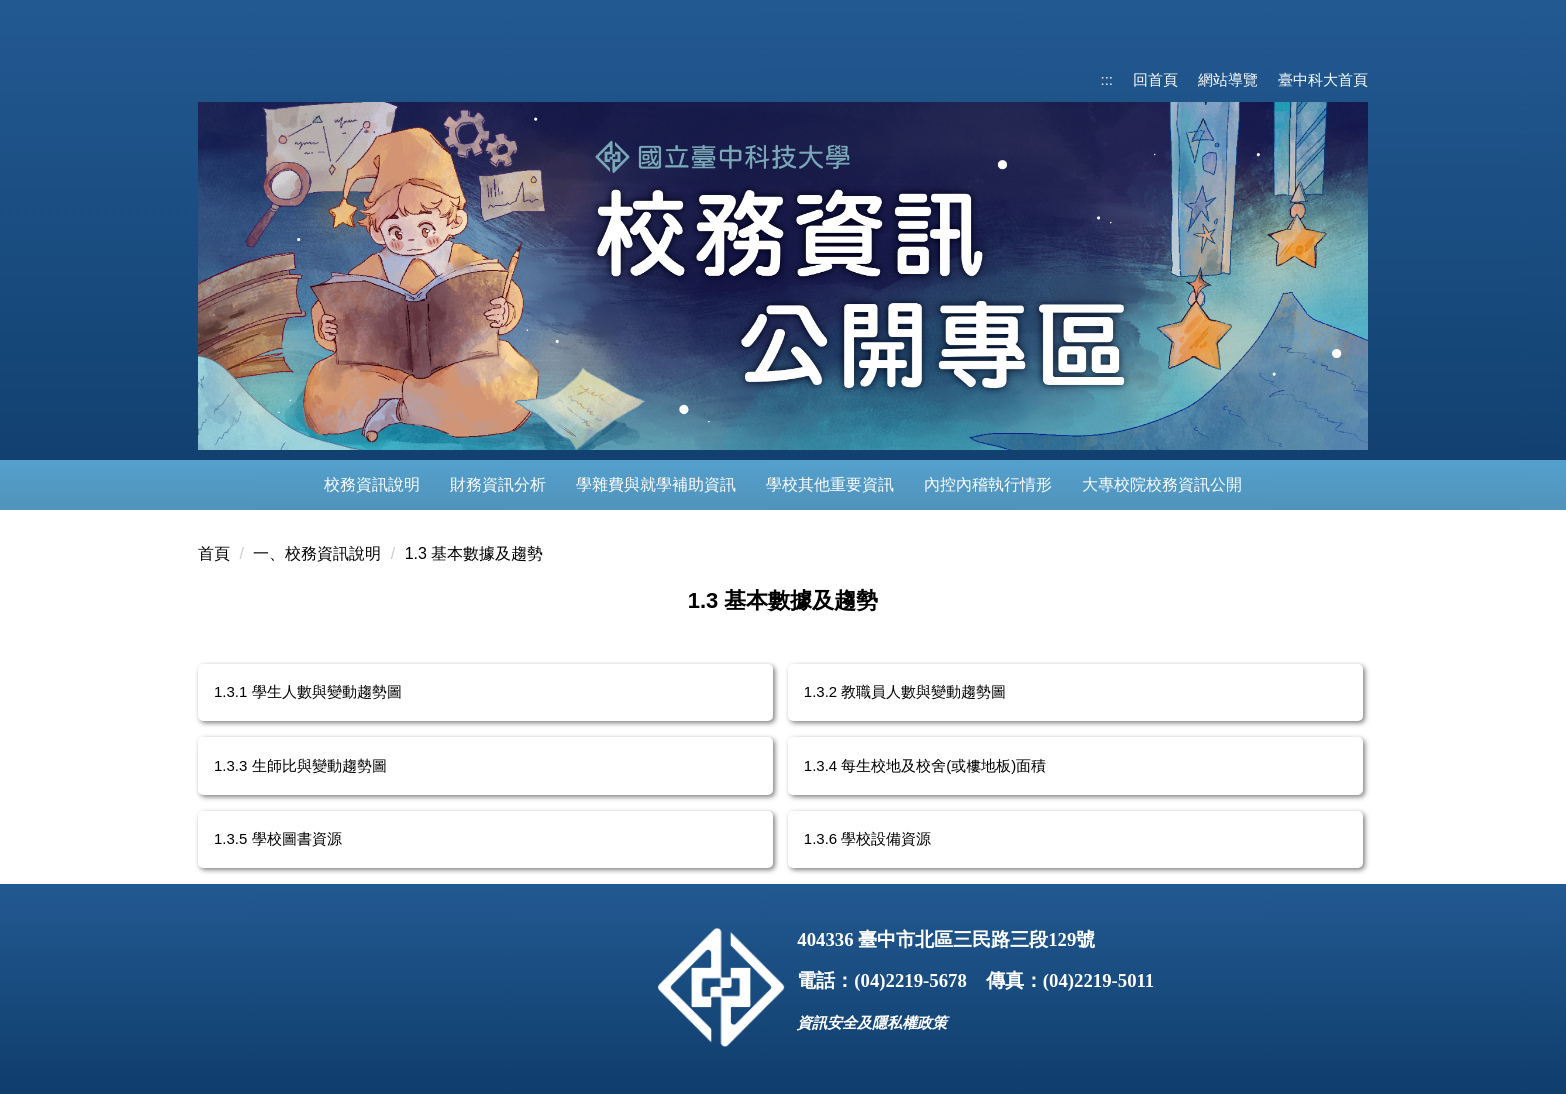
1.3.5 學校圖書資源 (278, 838)
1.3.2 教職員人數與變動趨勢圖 (905, 691)
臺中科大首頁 (1323, 79)
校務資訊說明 (372, 484)
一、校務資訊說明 (317, 553)
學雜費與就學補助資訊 (656, 484)
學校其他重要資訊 (830, 484)
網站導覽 (1228, 79)
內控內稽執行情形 (988, 484)
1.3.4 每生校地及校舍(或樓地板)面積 (925, 765)
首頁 (214, 553)
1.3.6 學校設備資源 (868, 838)
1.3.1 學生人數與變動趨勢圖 (308, 691)
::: (1106, 79)
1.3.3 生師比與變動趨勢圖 (300, 765)
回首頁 (1155, 79)
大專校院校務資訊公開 (1162, 484)
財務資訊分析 (498, 484)
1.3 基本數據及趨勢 (474, 553)
